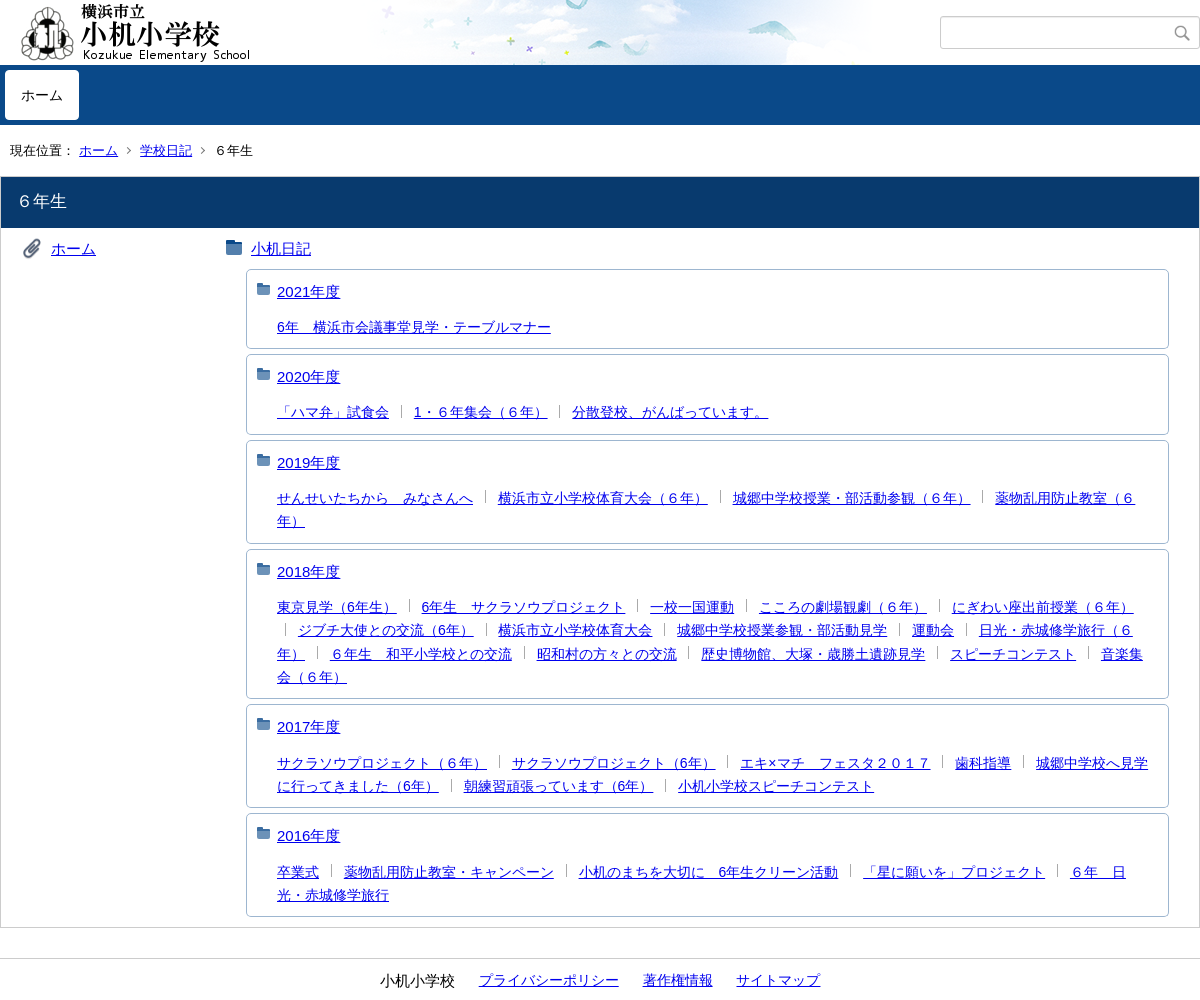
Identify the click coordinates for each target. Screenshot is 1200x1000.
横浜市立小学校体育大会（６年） (603, 498)
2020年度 (308, 376)
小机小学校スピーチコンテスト (776, 786)
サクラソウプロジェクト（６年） (382, 763)
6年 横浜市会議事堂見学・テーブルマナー (414, 327)
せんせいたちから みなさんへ (375, 498)
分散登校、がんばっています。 (670, 412)
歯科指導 (983, 763)
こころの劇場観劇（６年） (843, 607)
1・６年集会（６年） (481, 412)
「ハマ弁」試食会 (333, 412)
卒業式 (298, 872)
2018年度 (308, 571)
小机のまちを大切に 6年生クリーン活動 (709, 872)
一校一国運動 (692, 607)
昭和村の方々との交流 (607, 654)
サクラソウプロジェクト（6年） (614, 763)
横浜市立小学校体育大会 (575, 630)
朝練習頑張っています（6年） (559, 786)
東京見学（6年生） (337, 607)
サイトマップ (778, 980)
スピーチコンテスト (1013, 654)
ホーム (42, 95)
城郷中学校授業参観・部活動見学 (782, 630)
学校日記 (166, 150)
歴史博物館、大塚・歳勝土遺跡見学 (813, 654)
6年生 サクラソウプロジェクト (524, 607)
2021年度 (308, 291)
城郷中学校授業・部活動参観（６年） (852, 498)
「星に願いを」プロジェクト (954, 872)
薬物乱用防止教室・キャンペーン (449, 872)
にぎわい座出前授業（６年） (1043, 607)
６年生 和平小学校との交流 (421, 654)
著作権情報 (678, 980)
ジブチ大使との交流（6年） (386, 630)
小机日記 (281, 248)
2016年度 (308, 835)
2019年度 (308, 462)
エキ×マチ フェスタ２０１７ (835, 763)
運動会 (933, 630)
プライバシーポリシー (549, 980)
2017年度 (308, 726)
